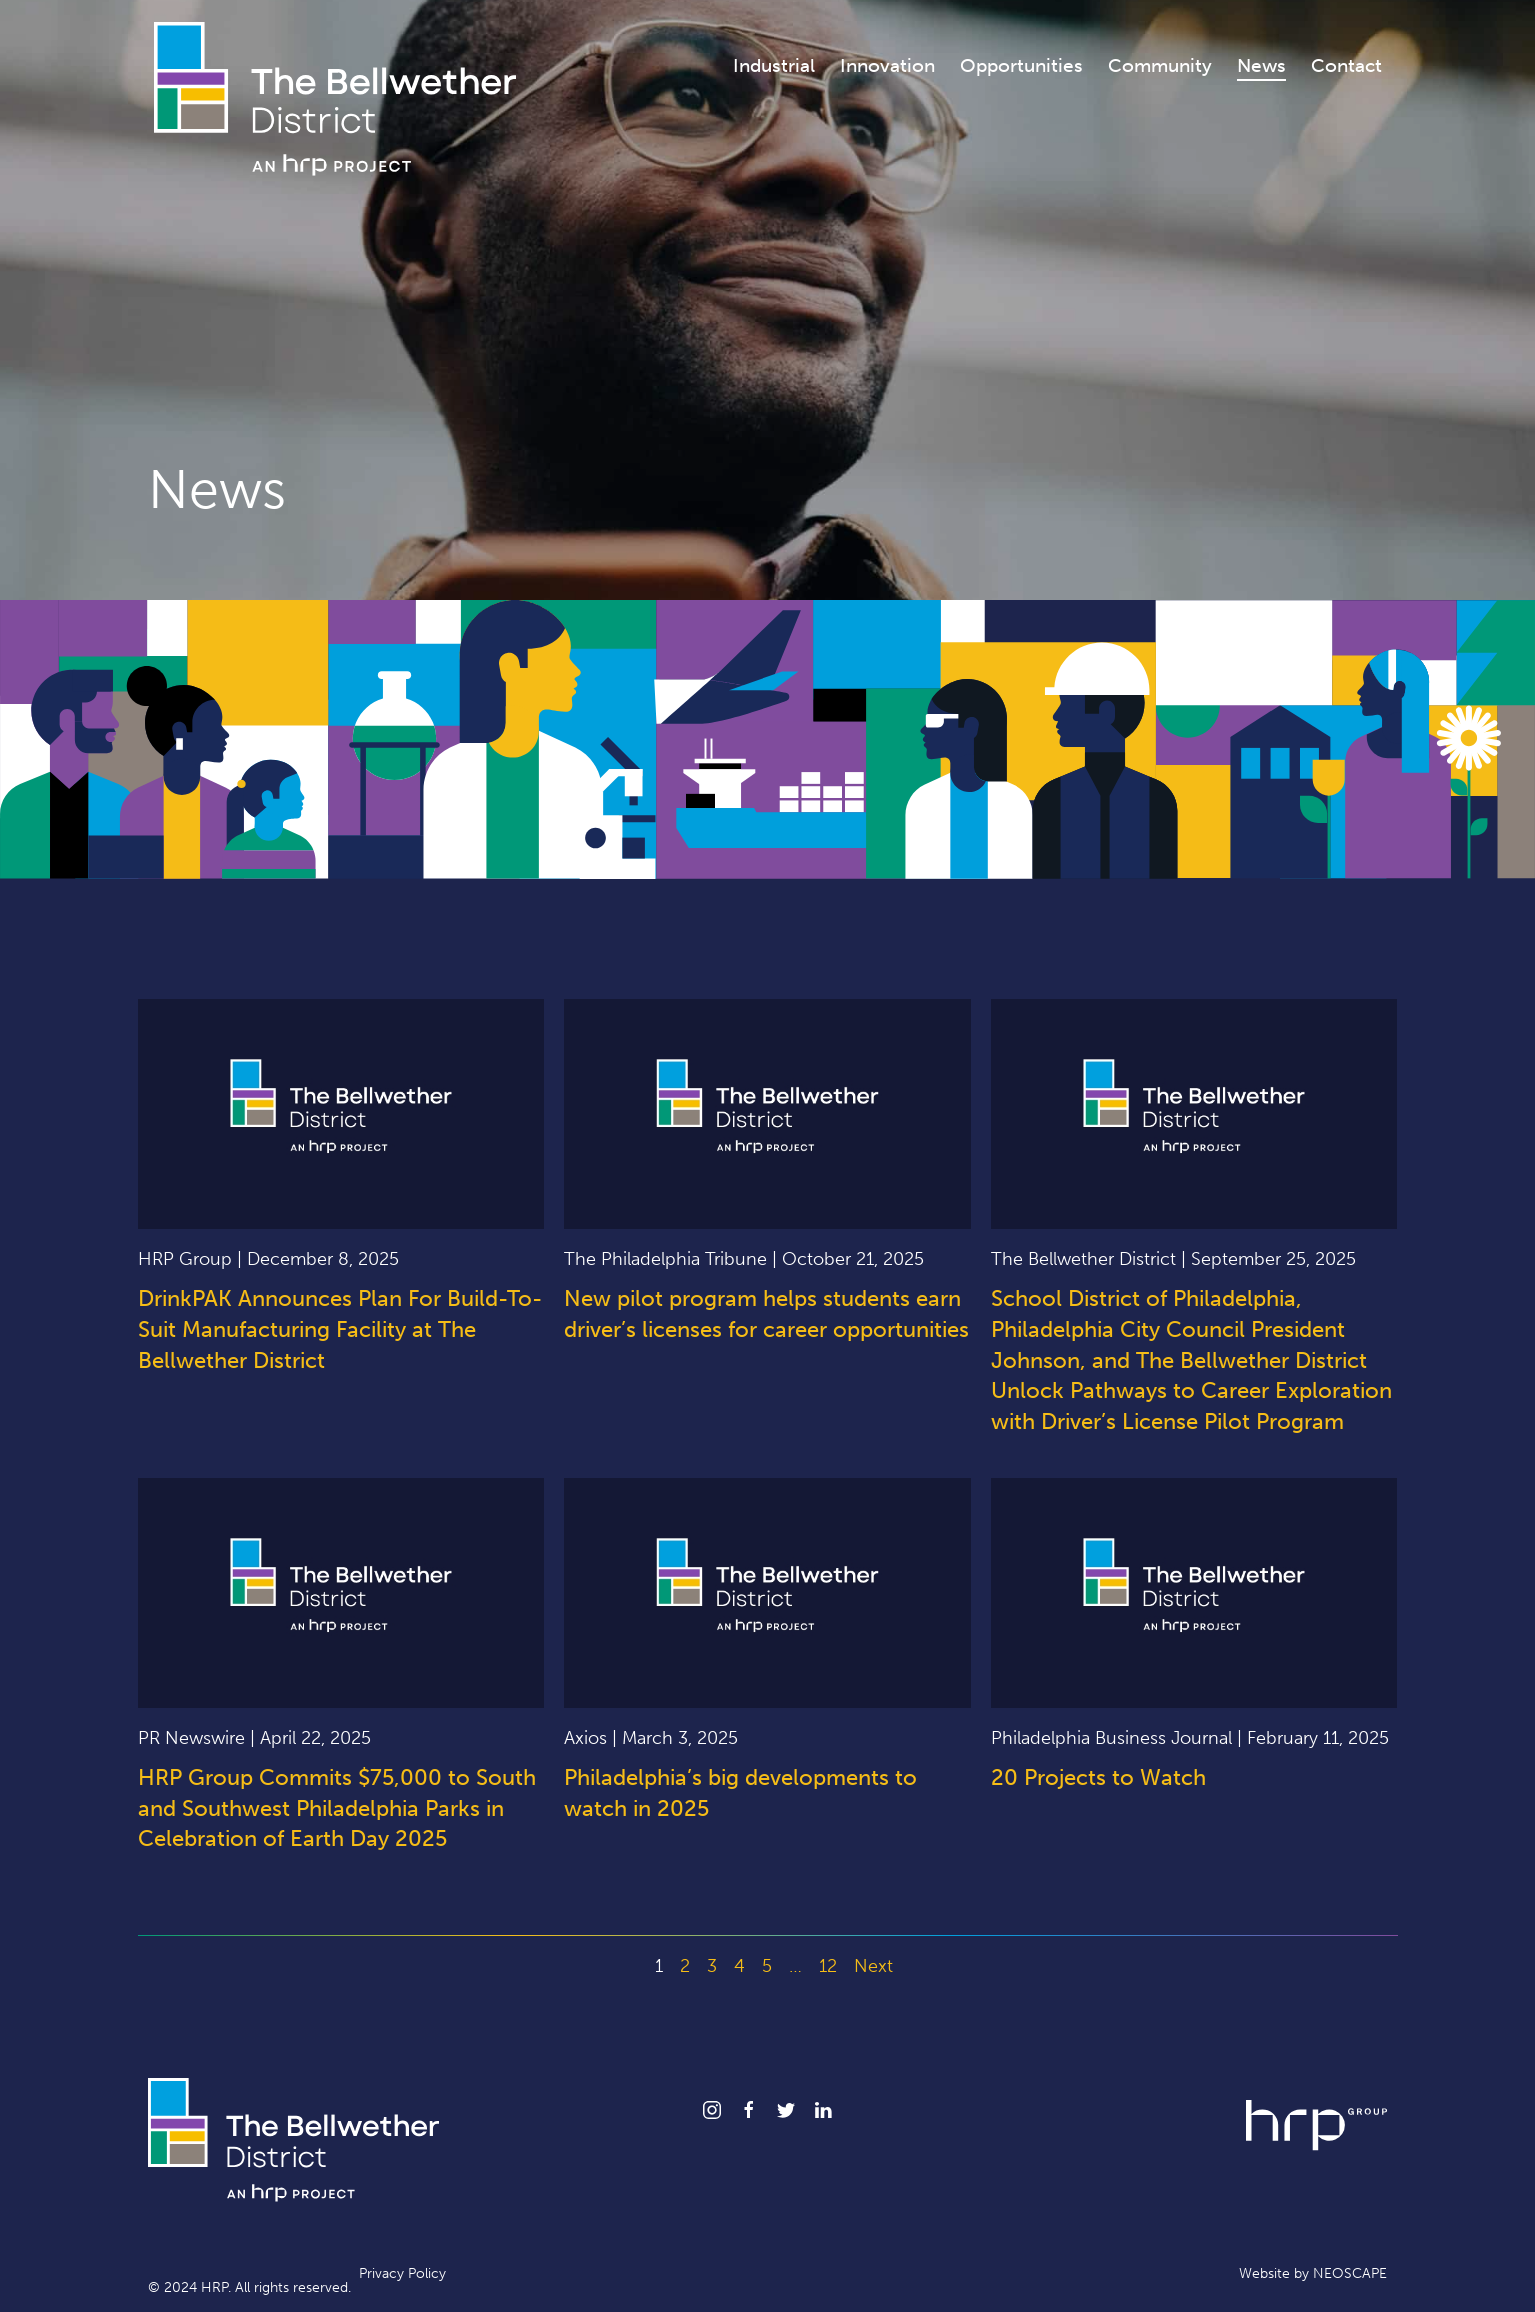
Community (1160, 65)
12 (828, 1966)
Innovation (887, 65)
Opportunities (1021, 65)
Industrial (774, 65)
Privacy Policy (402, 2273)
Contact (1346, 65)
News (1261, 65)
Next (873, 1966)
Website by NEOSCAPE (1313, 2273)
